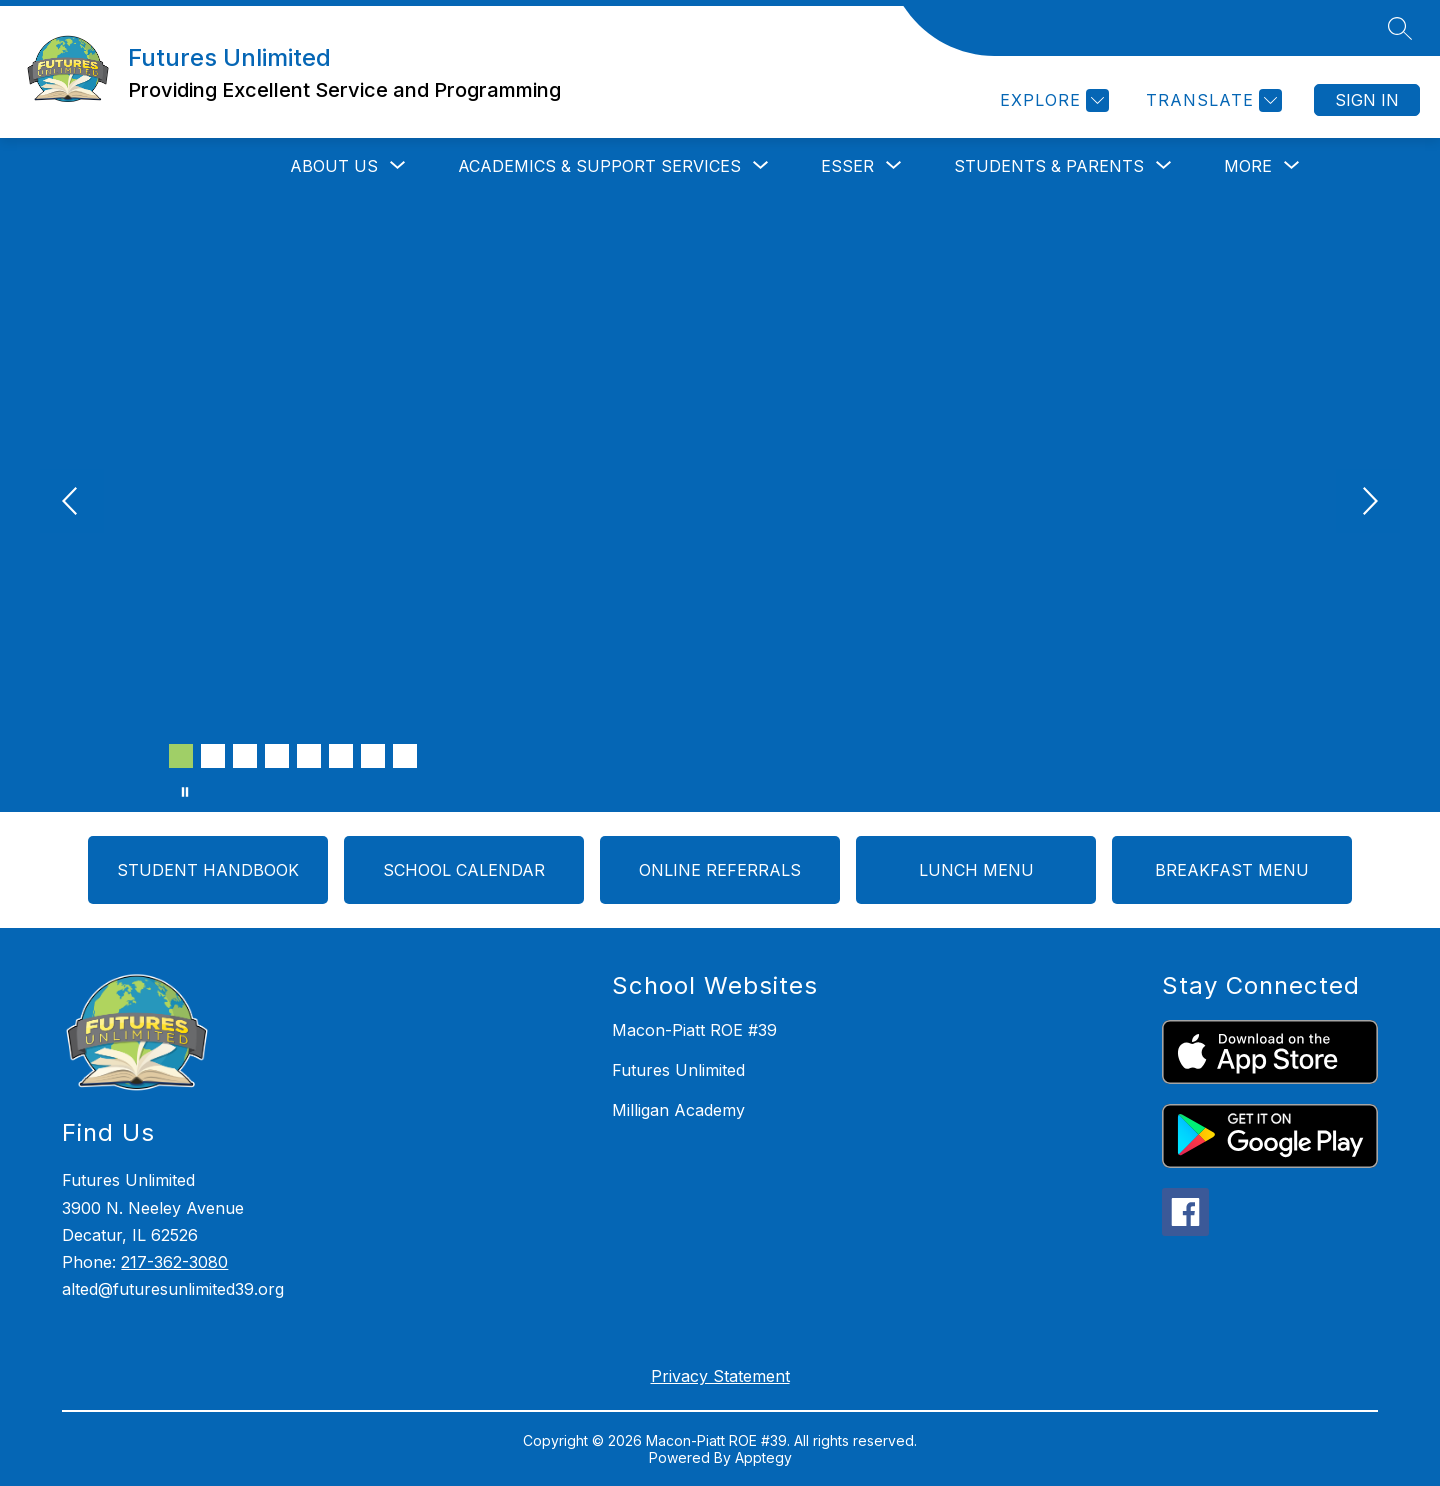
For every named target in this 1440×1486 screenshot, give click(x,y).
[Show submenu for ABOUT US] (334, 166)
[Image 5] (309, 756)
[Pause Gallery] (185, 792)
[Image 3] (245, 756)
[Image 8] (405, 756)
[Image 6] (341, 756)
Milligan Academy (678, 1110)
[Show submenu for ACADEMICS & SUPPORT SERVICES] (599, 166)
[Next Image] (1368, 503)
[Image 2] (213, 756)
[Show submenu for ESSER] (847, 166)
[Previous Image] (72, 503)
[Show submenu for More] (1248, 166)
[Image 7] (373, 756)
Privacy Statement (720, 1376)
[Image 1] (181, 756)
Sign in (1367, 100)
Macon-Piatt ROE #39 (694, 1030)
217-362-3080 (174, 1262)
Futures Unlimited (678, 1070)
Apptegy (763, 1457)
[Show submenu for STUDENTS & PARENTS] (1049, 166)
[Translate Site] (1211, 100)
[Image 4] (277, 756)
